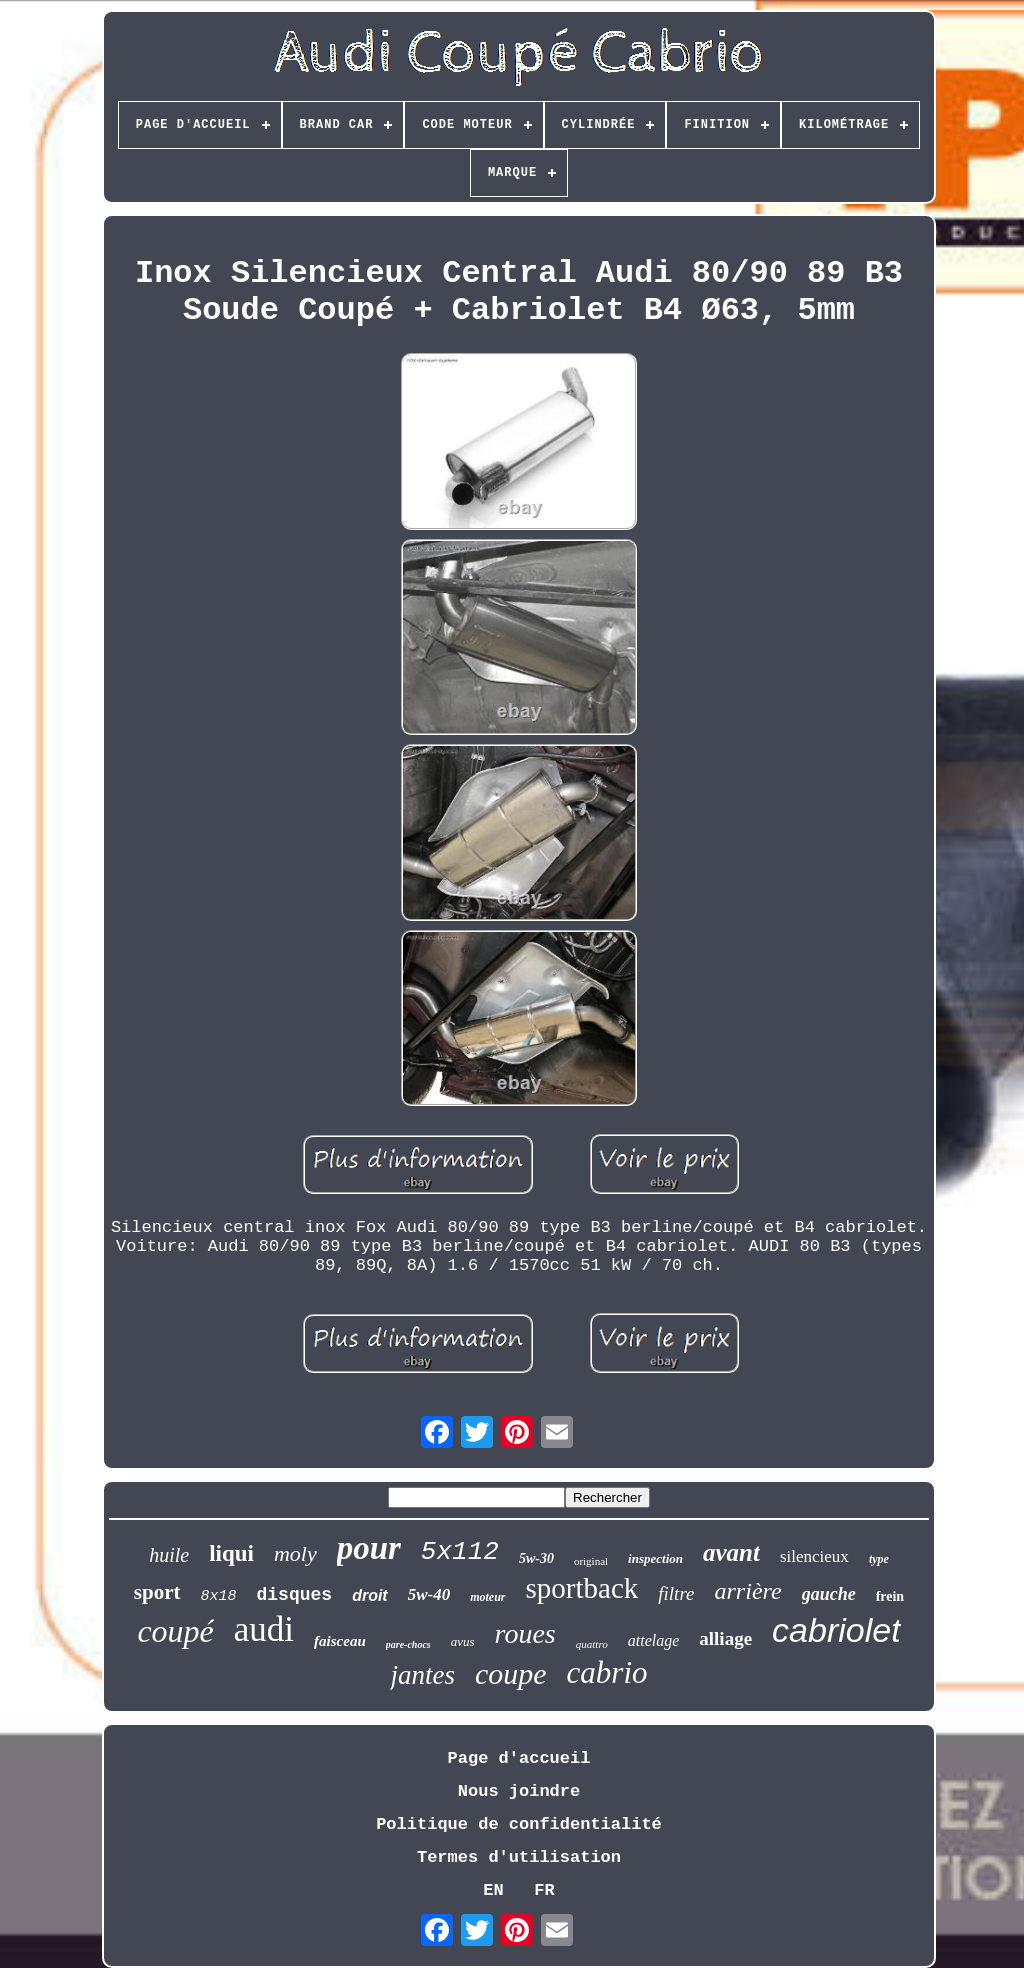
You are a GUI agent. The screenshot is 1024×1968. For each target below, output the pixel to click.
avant (731, 1552)
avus (463, 1641)
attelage (654, 1640)
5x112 (460, 1552)
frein (890, 1596)
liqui (231, 1553)
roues (525, 1633)
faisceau (340, 1641)
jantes (422, 1675)
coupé (175, 1631)
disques (295, 1595)
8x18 (219, 1596)
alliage (725, 1638)
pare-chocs (408, 1644)
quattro (592, 1644)
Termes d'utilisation (519, 1857)
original (591, 1561)
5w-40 (429, 1594)
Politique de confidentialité (519, 1824)
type (879, 1559)
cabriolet (836, 1630)
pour (369, 1548)
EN (493, 1890)
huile (169, 1555)
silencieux (814, 1556)
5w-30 (536, 1558)
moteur (487, 1597)
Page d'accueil (519, 1758)
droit (370, 1595)
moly (295, 1553)
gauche (829, 1594)
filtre (676, 1593)
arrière (748, 1591)
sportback (582, 1588)
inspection (655, 1558)
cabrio (607, 1672)
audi (264, 1629)
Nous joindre (519, 1791)
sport (157, 1592)
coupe (511, 1673)
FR (544, 1890)
